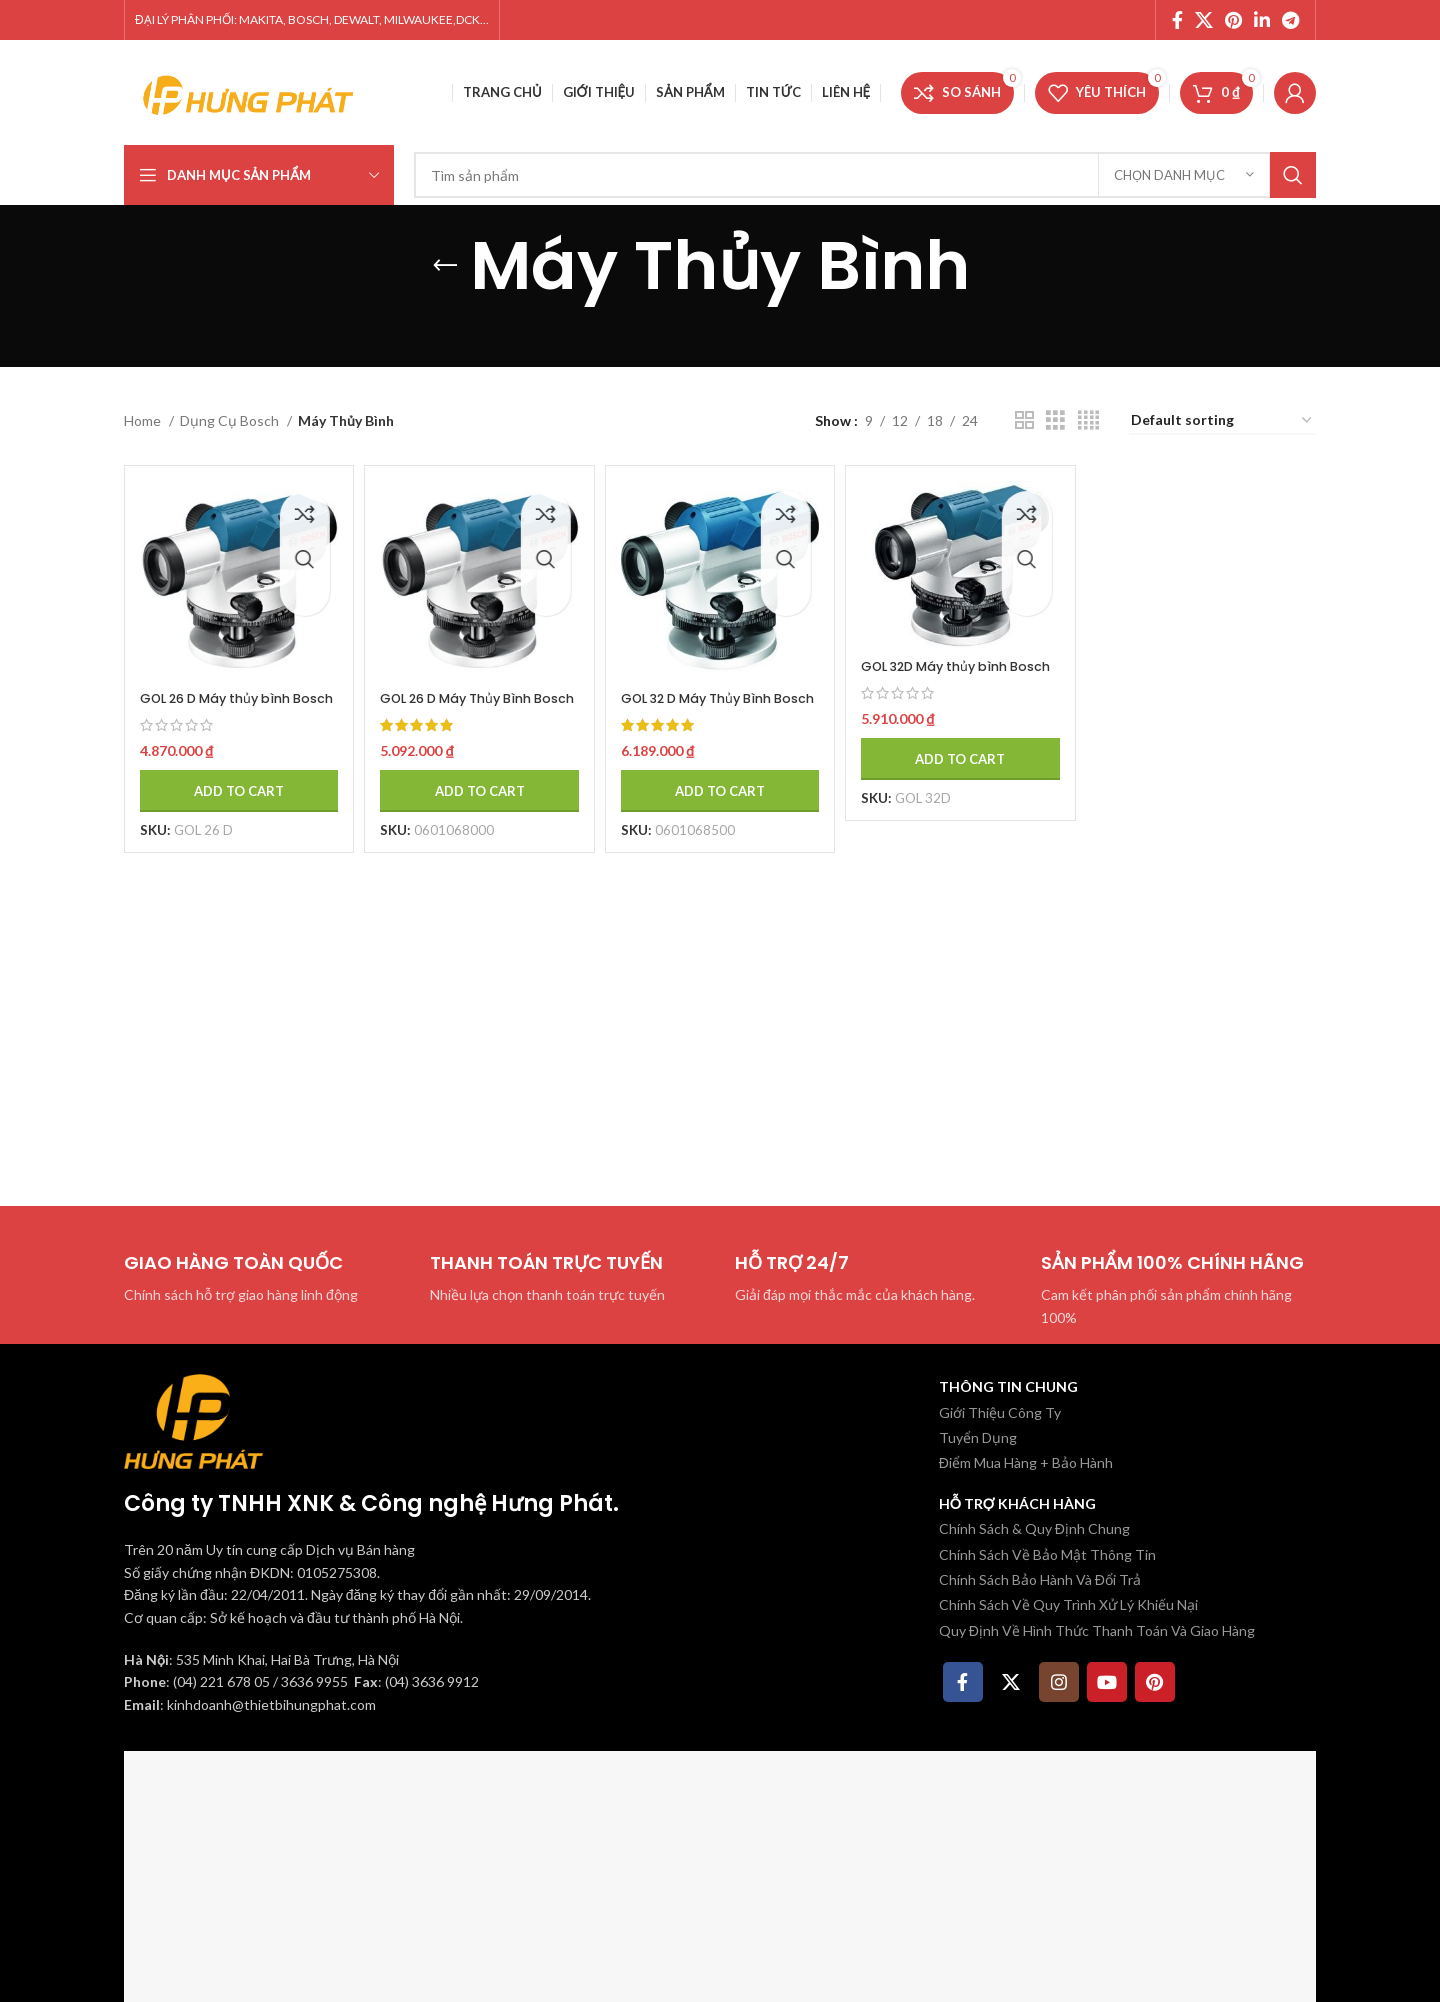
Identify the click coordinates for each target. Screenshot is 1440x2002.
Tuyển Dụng (978, 1437)
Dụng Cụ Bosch (231, 420)
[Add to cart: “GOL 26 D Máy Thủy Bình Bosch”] (475, 794)
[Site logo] (249, 90)
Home (144, 420)
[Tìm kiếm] (865, 175)
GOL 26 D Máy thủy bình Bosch (226, 692)
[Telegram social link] (1290, 20)
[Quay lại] (445, 266)
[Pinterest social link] (1233, 20)
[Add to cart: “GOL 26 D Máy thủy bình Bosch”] (231, 794)
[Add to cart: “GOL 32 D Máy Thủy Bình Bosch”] (720, 794)
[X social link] (1204, 20)
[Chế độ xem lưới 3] (1055, 420)
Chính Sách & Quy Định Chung (1034, 1528)
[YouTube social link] (1107, 1682)
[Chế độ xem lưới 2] (1024, 420)
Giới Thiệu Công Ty (1000, 1412)
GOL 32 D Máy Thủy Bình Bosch (716, 692)
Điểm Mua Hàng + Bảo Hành (1026, 1462)
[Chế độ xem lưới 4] (1088, 420)
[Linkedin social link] (1262, 20)
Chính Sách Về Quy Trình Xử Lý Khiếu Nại (1068, 1604)
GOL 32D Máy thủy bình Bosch (957, 663)
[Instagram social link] (1059, 1682)
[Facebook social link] (1177, 20)
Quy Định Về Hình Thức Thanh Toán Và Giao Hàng (1097, 1630)
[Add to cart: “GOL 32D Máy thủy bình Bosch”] (964, 765)
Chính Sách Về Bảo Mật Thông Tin (1047, 1554)
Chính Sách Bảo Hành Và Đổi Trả (1040, 1579)
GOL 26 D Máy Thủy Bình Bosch (471, 692)
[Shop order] (1222, 421)
